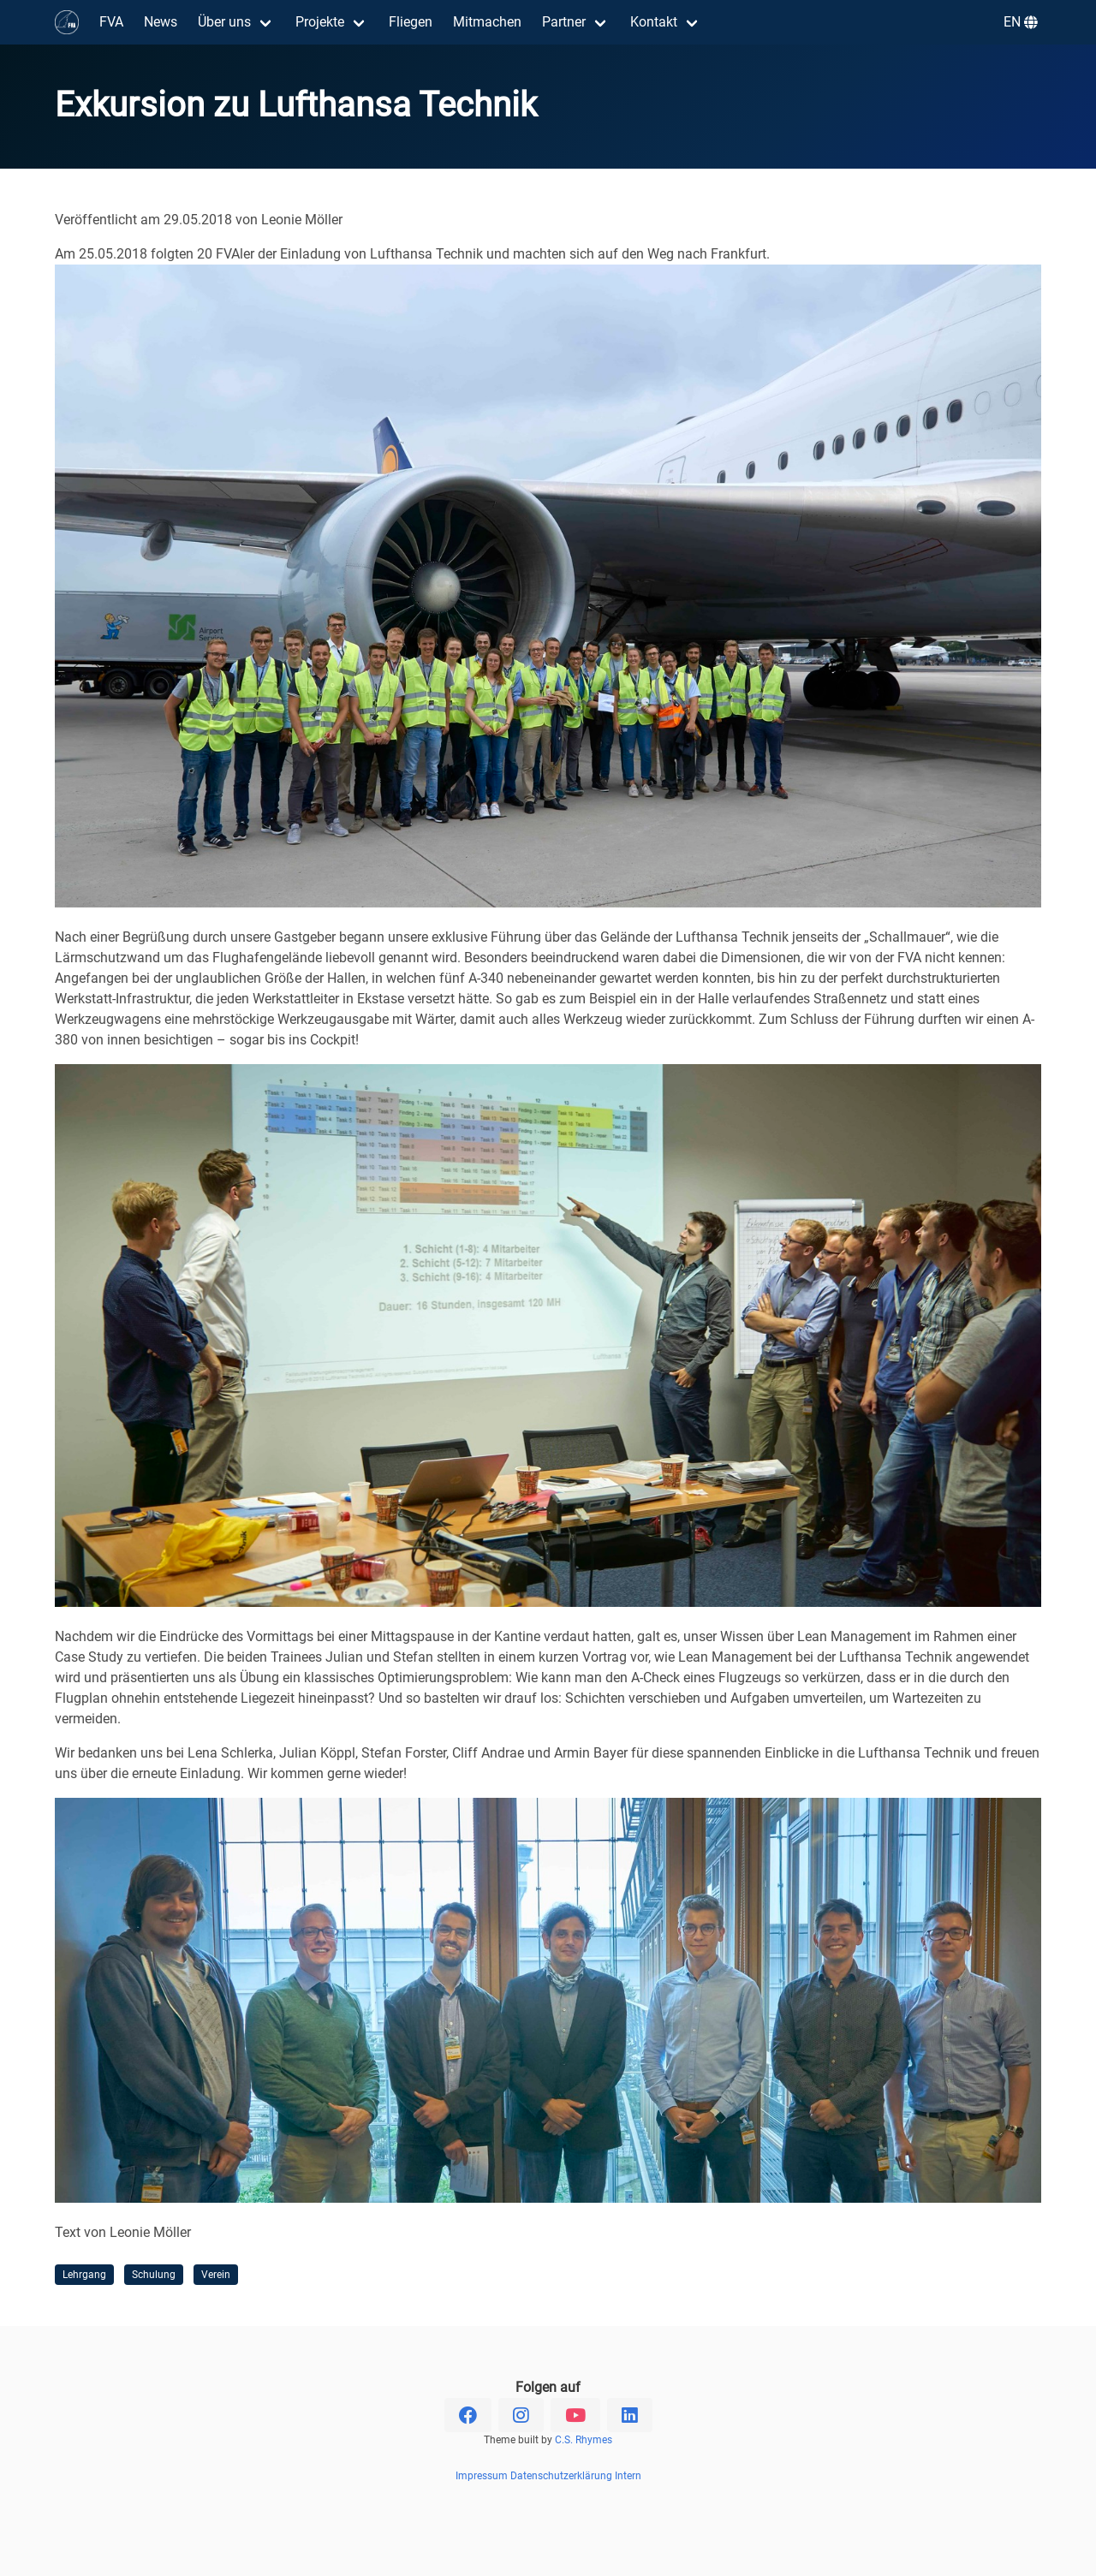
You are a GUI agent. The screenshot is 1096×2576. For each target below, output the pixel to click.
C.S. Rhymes (583, 2440)
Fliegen (410, 22)
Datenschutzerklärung (561, 2476)
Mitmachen (487, 22)
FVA (111, 22)
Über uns (224, 22)
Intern (628, 2476)
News (160, 22)
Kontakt (653, 22)
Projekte (319, 22)
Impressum (482, 2476)
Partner (564, 22)
